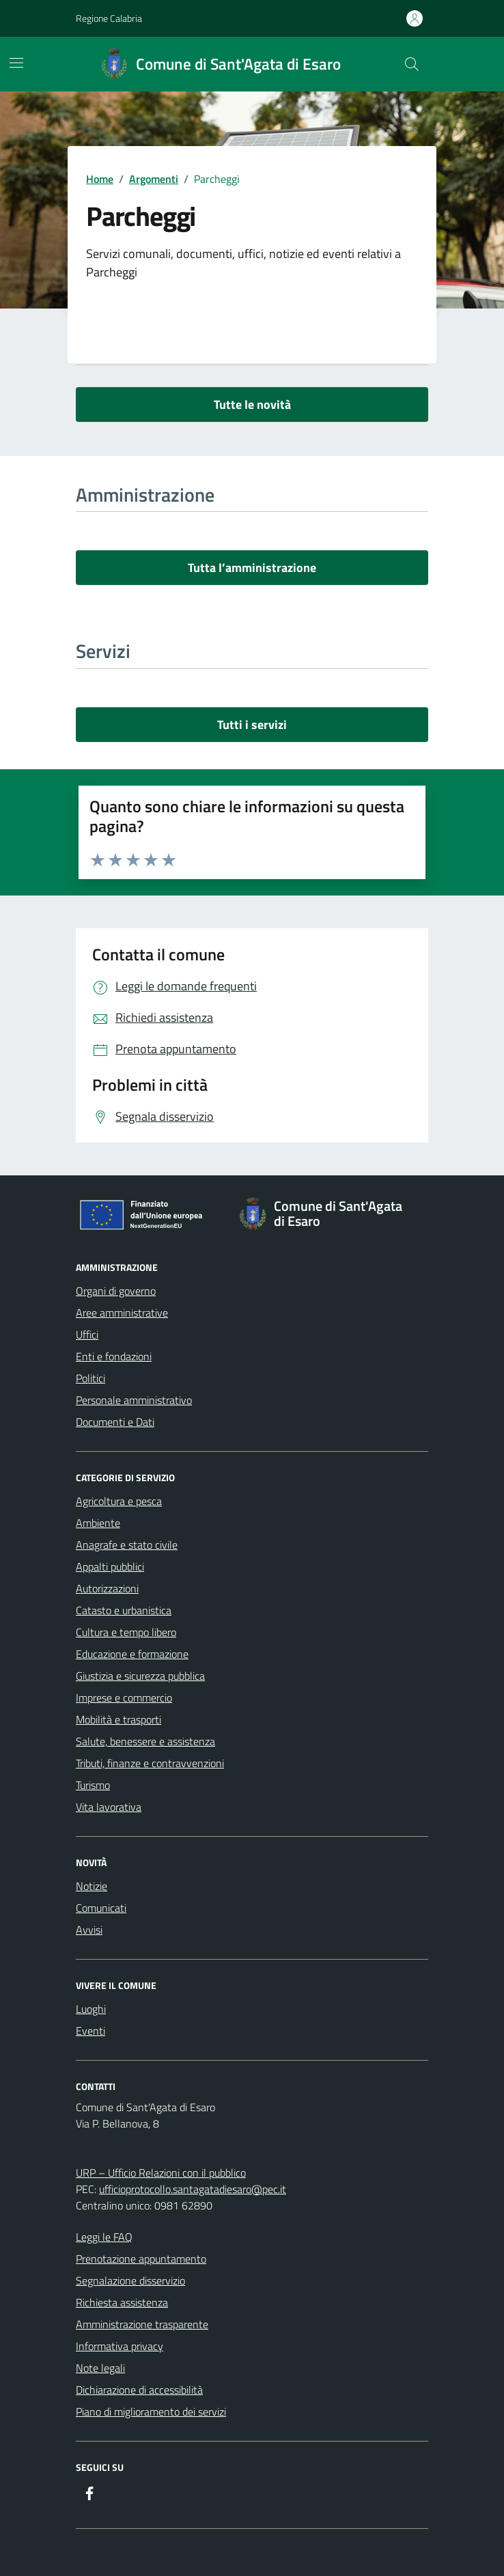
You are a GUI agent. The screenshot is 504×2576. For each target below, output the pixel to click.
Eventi (90, 2030)
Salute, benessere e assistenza (145, 1741)
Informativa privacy (119, 2346)
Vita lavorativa (108, 1807)
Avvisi (89, 1929)
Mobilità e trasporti (118, 1719)
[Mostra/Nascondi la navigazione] (16, 63)
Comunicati (101, 1908)
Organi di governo (116, 1291)
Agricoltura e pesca (119, 1501)
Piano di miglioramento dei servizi (151, 2411)
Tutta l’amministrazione (252, 567)
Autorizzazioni (107, 1588)
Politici (90, 1378)
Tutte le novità (252, 404)
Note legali (100, 2368)
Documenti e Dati (115, 1422)
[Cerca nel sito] (411, 64)
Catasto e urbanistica (123, 1610)
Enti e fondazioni (114, 1356)
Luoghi (91, 2009)
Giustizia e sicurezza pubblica (140, 1676)
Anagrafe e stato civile (127, 1544)
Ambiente (98, 1523)
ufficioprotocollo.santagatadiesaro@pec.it (192, 2189)
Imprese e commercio (124, 1697)
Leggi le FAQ (104, 2237)
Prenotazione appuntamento (141, 2258)
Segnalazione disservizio (130, 2280)
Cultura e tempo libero (126, 1632)
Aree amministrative (122, 1312)
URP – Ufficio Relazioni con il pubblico (161, 2172)
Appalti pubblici (110, 1566)
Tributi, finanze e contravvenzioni (150, 1763)
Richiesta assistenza (122, 2302)
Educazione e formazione (132, 1654)
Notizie (91, 1886)
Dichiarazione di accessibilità (139, 2389)
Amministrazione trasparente (142, 2324)
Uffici (87, 1334)
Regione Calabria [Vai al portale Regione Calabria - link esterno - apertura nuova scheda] (109, 18)
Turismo (93, 1785)
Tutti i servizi (252, 724)
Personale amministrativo (134, 1400)
